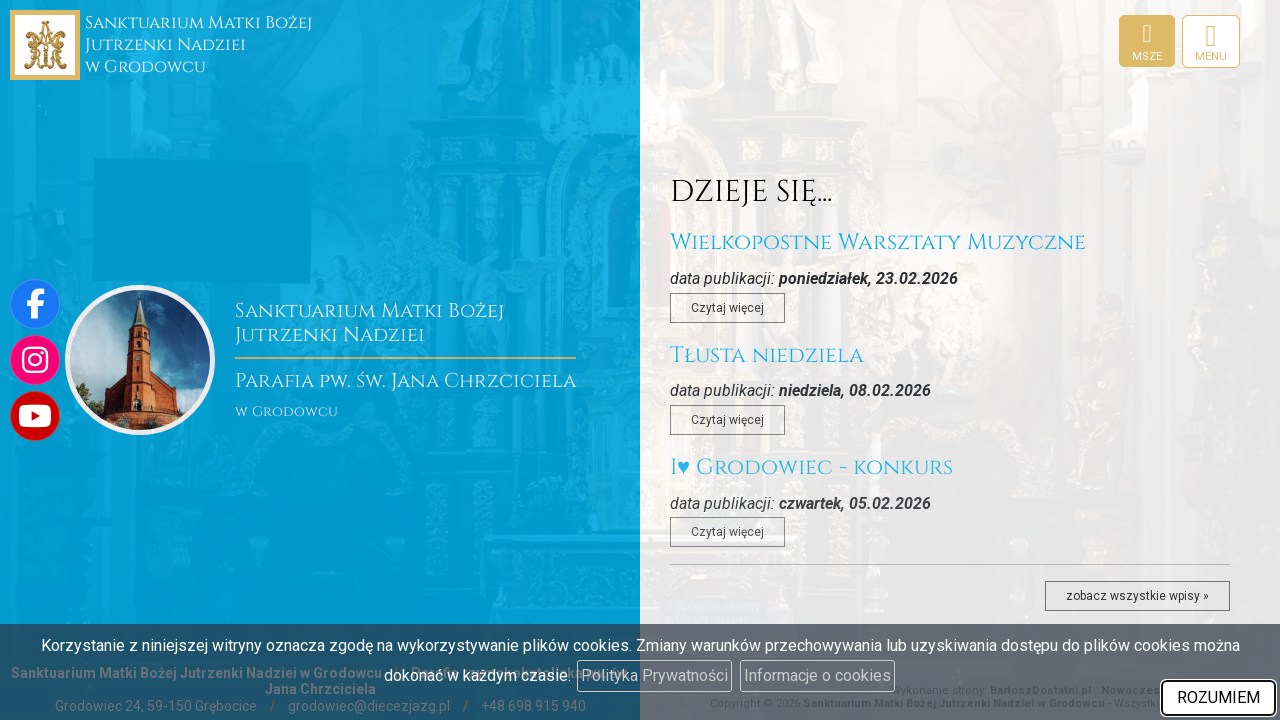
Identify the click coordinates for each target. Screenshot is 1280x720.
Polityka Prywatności (654, 675)
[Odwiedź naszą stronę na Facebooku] (35, 304)
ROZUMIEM (1218, 697)
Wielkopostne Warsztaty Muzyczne (878, 242)
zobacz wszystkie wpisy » (1137, 596)
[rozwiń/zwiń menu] (1211, 41)
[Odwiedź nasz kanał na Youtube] (35, 416)
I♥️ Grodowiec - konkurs (811, 467)
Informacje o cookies (817, 675)
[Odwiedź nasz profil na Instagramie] (35, 360)
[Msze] (1147, 41)
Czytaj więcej (727, 308)
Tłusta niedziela (767, 355)
